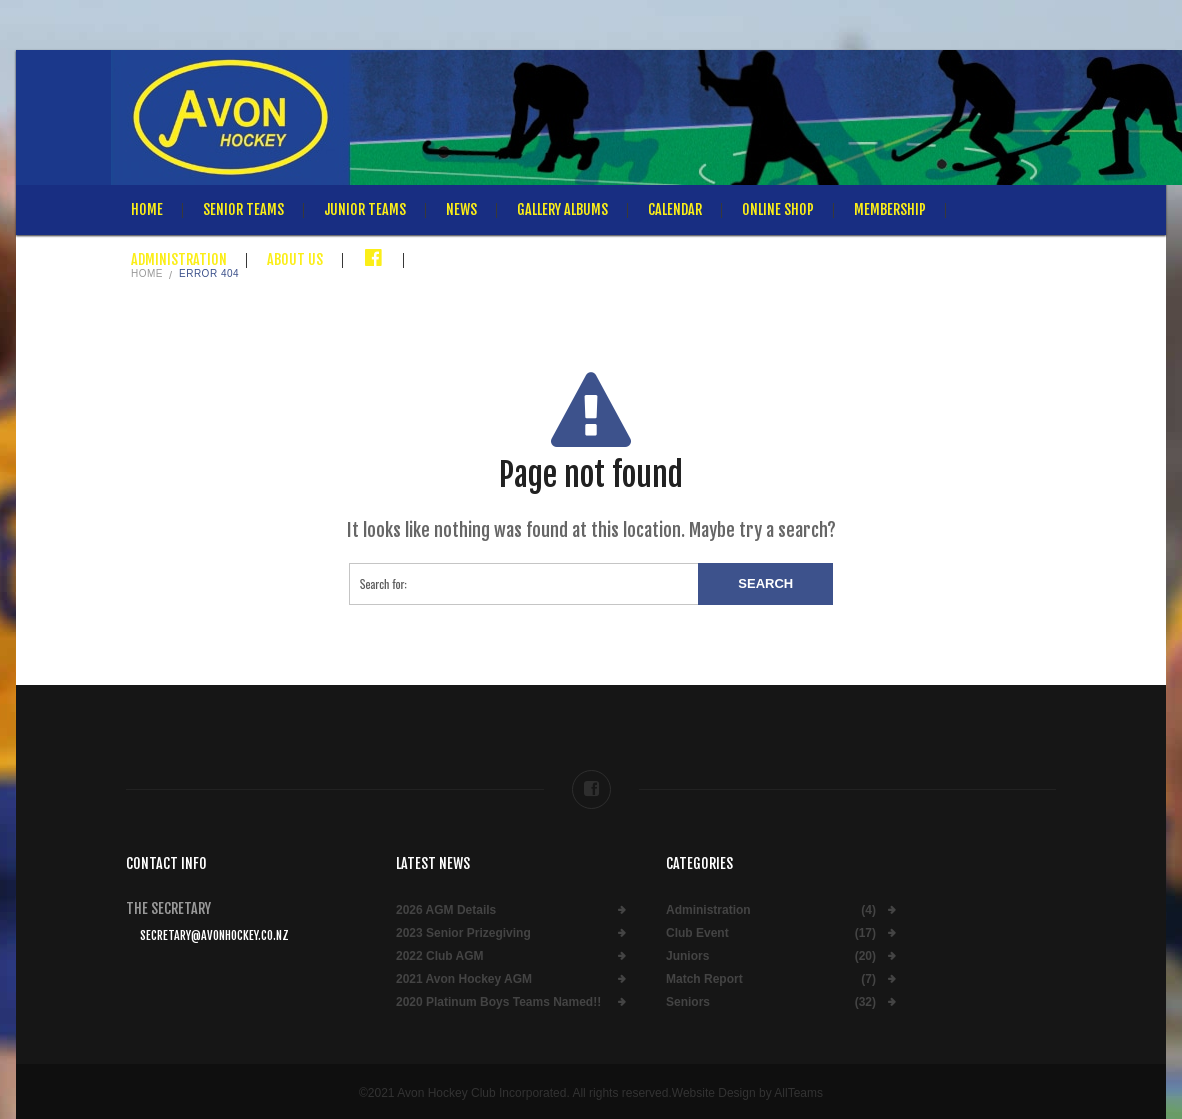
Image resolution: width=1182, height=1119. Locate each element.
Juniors (687, 956)
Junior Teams (365, 209)
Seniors (688, 1002)
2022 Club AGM (440, 956)
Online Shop (778, 209)
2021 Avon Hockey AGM (464, 979)
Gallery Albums (562, 209)
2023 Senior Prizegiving (463, 933)
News (461, 209)
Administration (179, 259)
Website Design (714, 1093)
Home (147, 209)
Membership (890, 209)
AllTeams (798, 1093)
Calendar (675, 209)
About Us (295, 259)
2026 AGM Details (446, 910)
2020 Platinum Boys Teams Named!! (498, 1002)
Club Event (697, 933)
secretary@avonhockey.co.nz (214, 935)
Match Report (704, 979)
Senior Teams (243, 209)
